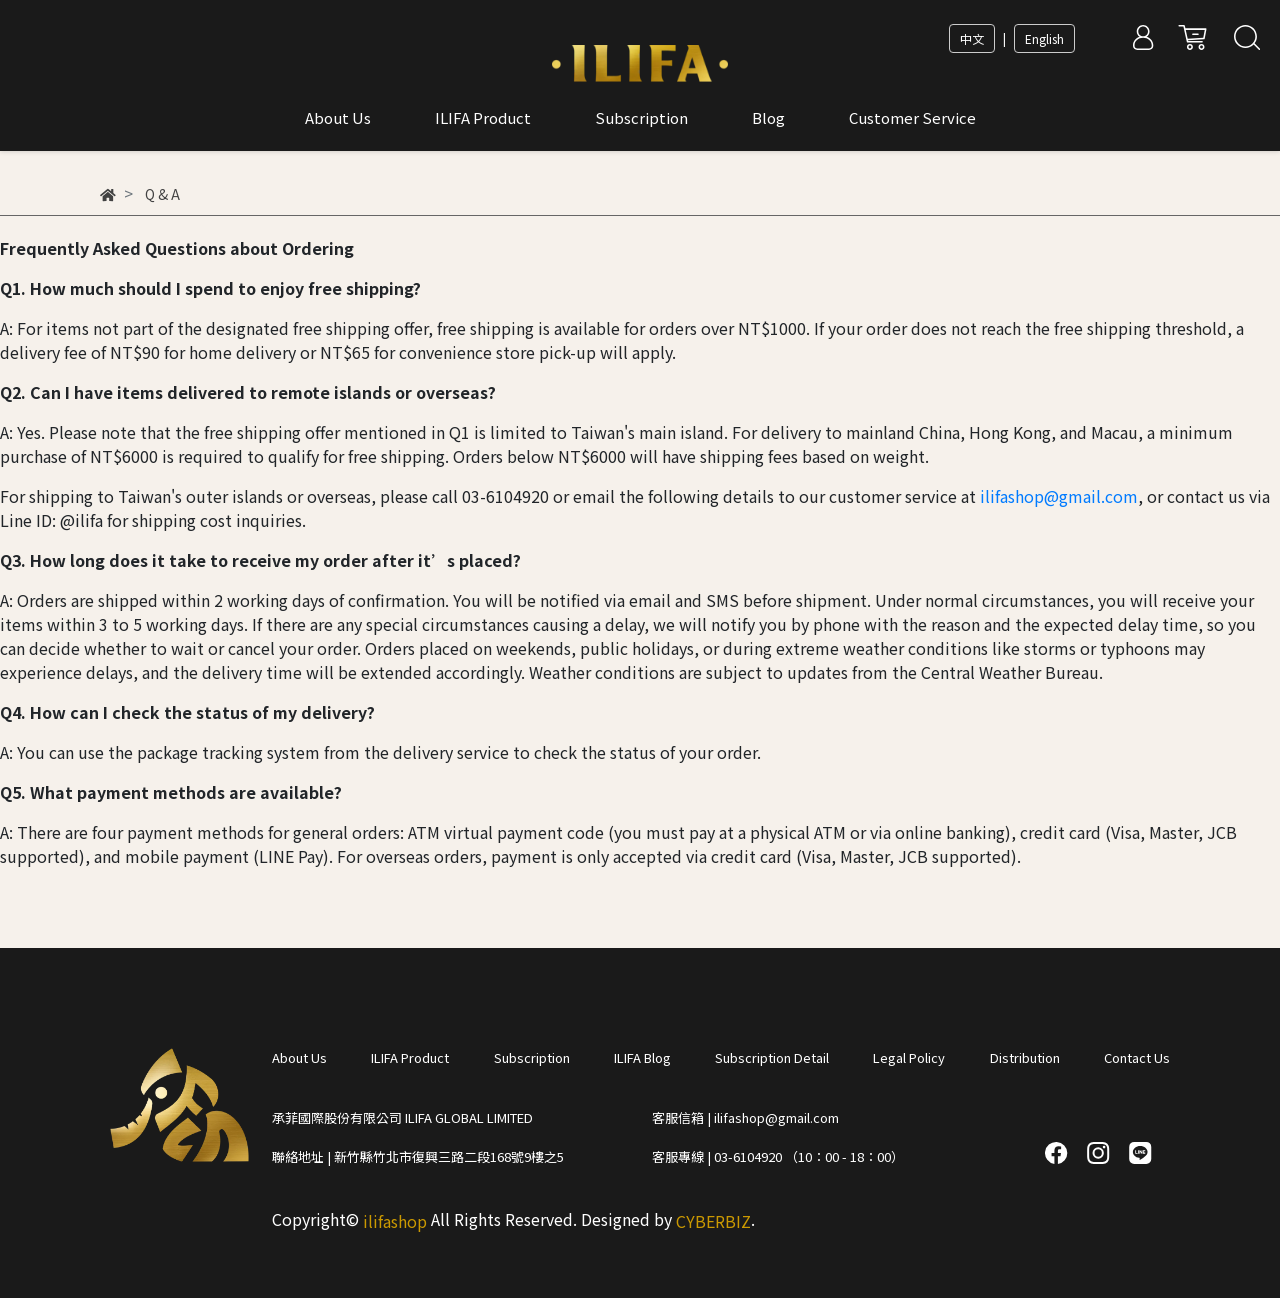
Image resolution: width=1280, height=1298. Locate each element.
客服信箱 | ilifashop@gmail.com (745, 1117)
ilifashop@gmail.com (1059, 496)
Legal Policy (909, 1057)
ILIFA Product (410, 1057)
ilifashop (395, 1221)
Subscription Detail (772, 1057)
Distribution (1025, 1057)
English (1044, 38)
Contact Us (1137, 1057)
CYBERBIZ (713, 1221)
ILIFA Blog (642, 1057)
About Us (299, 1057)
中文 (972, 38)
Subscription (532, 1057)
